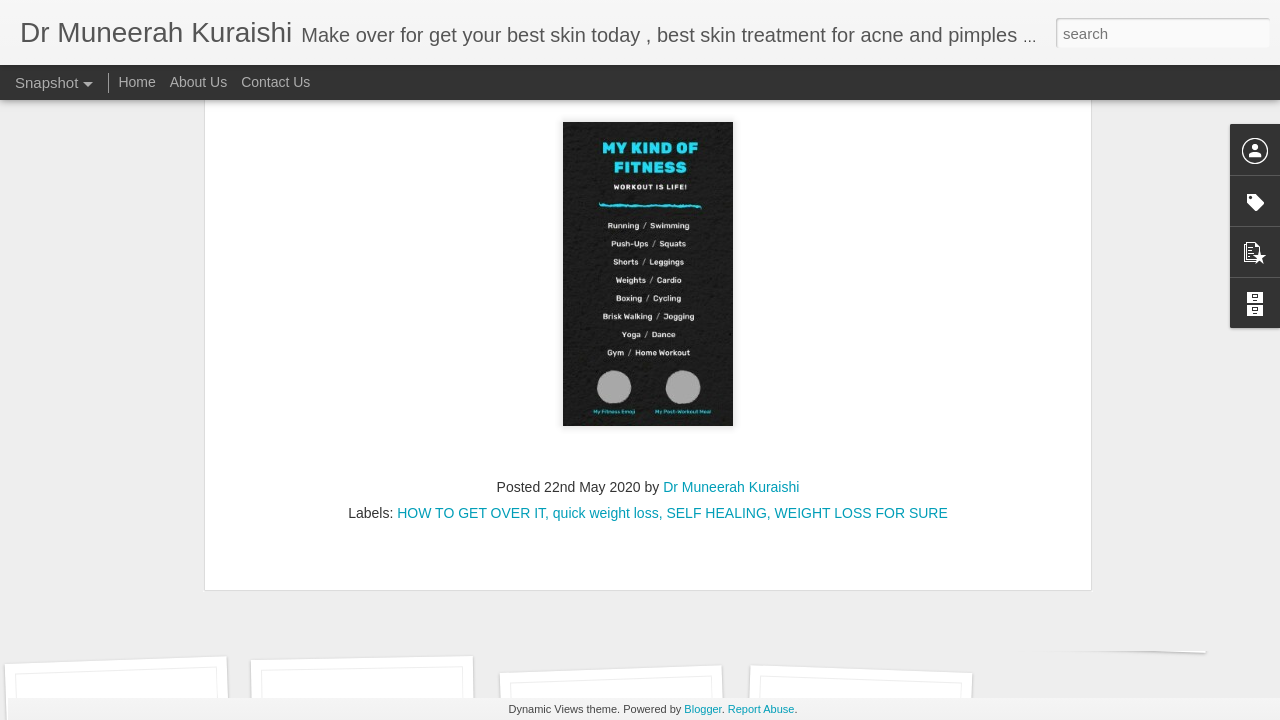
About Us (199, 82)
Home (136, 82)
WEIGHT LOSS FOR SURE (861, 278)
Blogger (702, 709)
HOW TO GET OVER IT (471, 278)
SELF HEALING (716, 278)
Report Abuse (761, 709)
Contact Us (275, 82)
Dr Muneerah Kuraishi (731, 252)
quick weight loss (606, 278)
